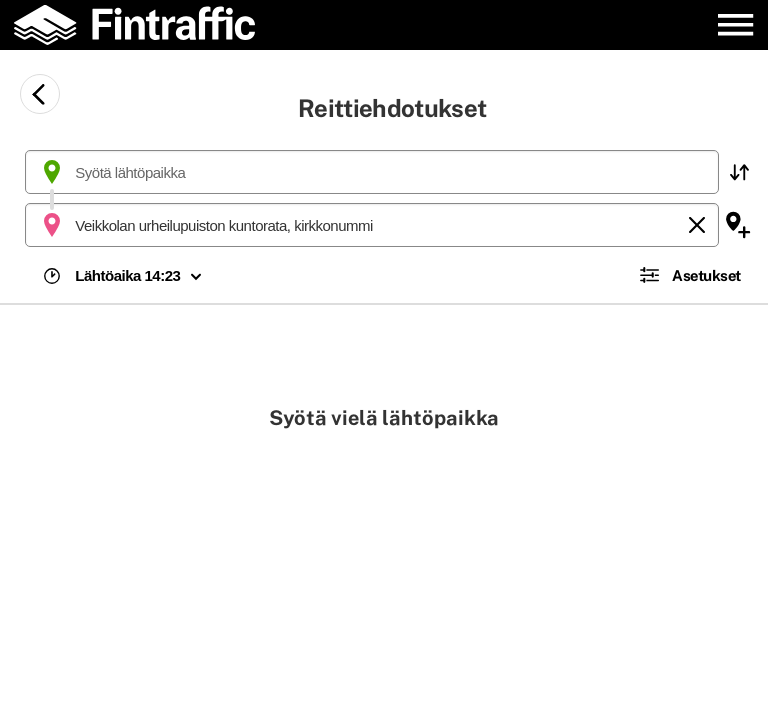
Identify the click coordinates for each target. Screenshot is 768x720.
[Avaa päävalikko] (735, 24)
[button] (739, 172)
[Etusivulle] (146, 25)
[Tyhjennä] (697, 225)
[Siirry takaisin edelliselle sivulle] (40, 94)
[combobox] (372, 172)
